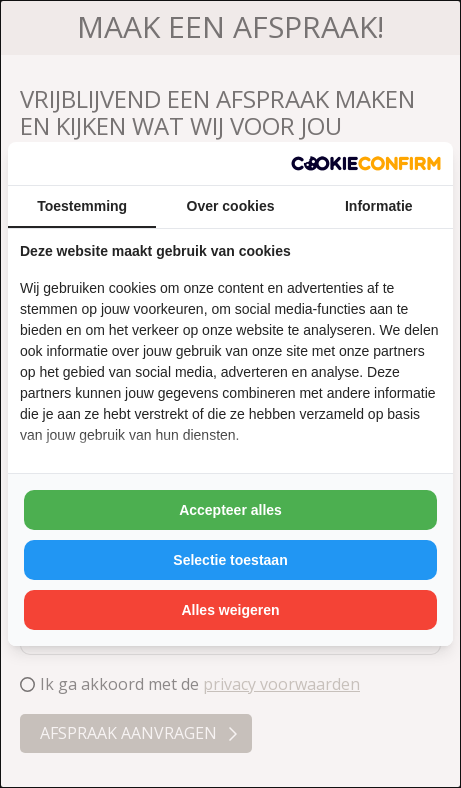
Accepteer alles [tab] (230, 510)
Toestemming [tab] (82, 206)
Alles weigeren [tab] (230, 610)
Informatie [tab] (379, 206)
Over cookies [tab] (231, 206)
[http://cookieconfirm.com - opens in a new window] (366, 163)
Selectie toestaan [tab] (230, 560)
